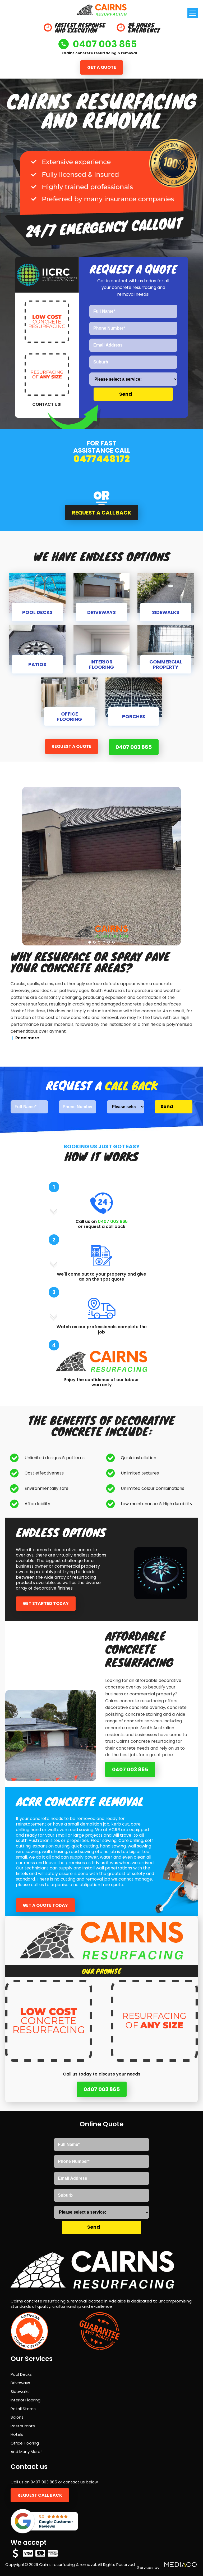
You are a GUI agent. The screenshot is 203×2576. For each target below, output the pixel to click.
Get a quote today (45, 1905)
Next (174, 866)
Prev (29, 866)
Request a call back (101, 512)
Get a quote (101, 67)
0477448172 (101, 459)
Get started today (46, 1603)
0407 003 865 (134, 746)
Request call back (39, 2495)
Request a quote (71, 746)
